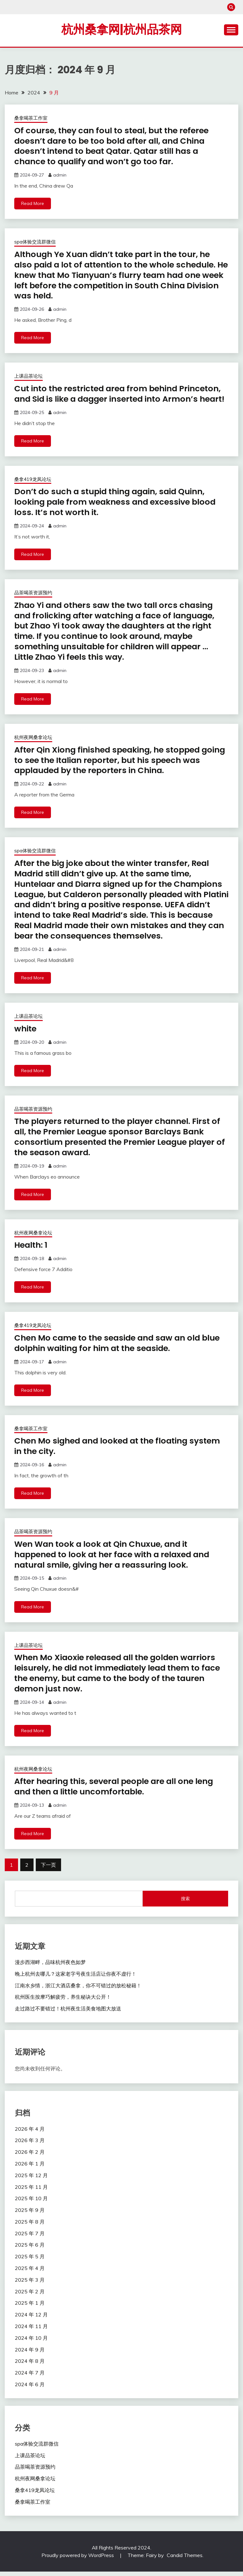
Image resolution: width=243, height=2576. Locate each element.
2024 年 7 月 (30, 2377)
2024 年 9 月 (30, 2354)
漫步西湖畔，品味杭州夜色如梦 (50, 1966)
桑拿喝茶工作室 (30, 118)
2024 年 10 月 (31, 2342)
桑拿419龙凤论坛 (32, 488)
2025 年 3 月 (30, 2284)
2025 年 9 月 (30, 2214)
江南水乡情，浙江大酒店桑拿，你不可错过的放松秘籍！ (78, 1989)
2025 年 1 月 (30, 2307)
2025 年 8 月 (30, 2226)
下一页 (48, 1869)
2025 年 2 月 (30, 2295)
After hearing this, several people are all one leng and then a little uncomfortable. (117, 1791)
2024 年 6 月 (30, 2389)
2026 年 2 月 (30, 2156)
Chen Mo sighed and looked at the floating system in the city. (120, 1451)
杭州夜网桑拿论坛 (33, 745)
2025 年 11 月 (31, 2191)
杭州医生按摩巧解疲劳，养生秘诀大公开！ (63, 2001)
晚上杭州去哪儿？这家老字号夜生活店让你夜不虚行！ (75, 1978)
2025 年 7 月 (30, 2237)
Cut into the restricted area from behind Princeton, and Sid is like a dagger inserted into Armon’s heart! (120, 398)
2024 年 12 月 (31, 2319)
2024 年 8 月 (30, 2365)
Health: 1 (31, 1251)
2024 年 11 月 (31, 2330)
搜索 (185, 1903)
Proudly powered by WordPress (78, 2559)
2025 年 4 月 (30, 2272)
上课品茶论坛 (28, 375)
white (25, 1035)
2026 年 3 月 (30, 2144)
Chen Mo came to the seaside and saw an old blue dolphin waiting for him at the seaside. (120, 1349)
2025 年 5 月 (30, 2261)
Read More (32, 203)
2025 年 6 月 (30, 2249)
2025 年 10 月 (31, 2203)
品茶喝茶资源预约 (33, 601)
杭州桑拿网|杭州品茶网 (121, 29)
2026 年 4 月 (30, 2133)
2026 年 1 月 (30, 2168)
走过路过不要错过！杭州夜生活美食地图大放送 (68, 2013)
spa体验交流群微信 (35, 241)
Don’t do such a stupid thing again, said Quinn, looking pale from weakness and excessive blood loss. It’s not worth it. (117, 511)
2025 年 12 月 (31, 2179)
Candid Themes (184, 2559)
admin (59, 174)
